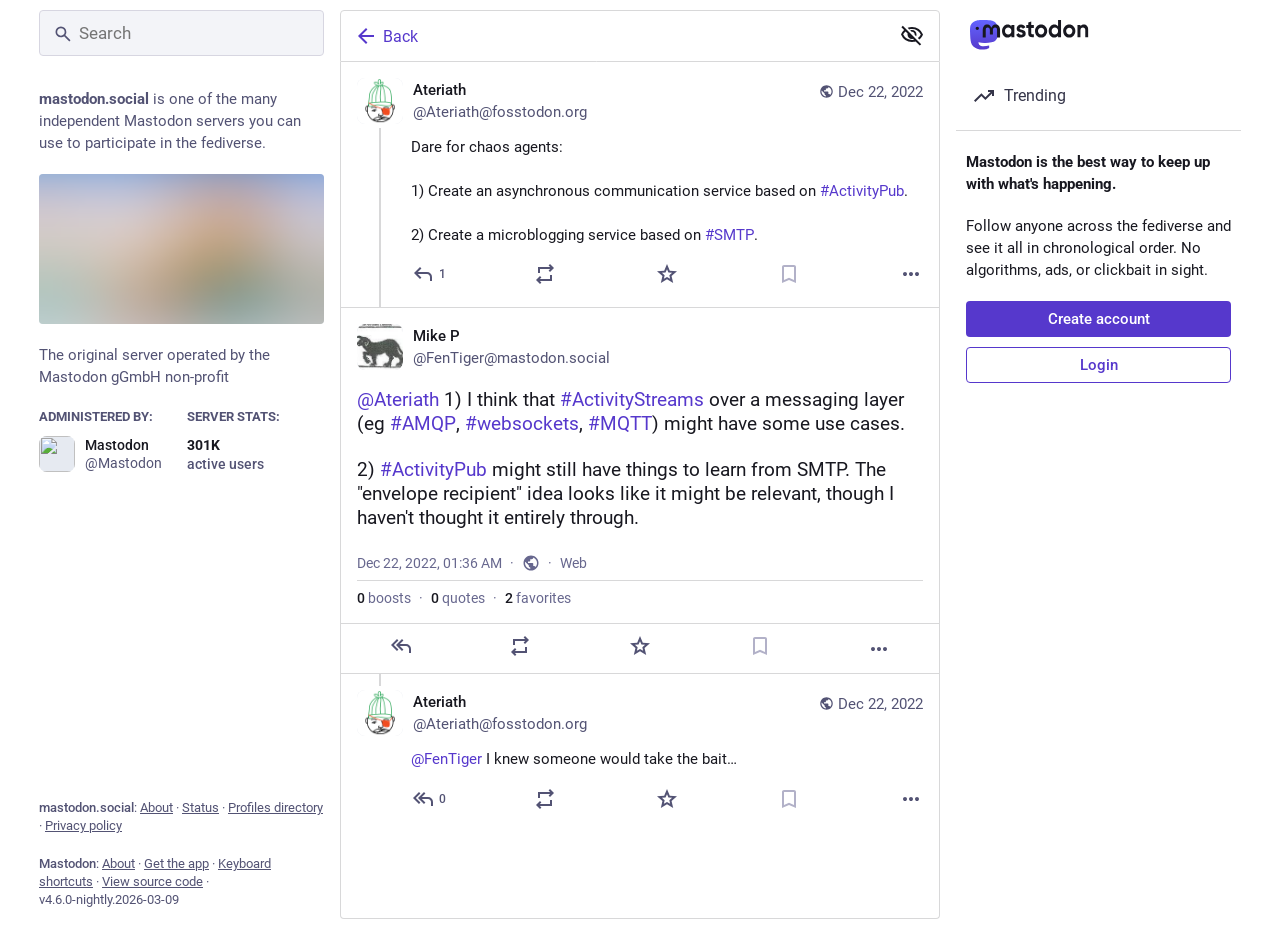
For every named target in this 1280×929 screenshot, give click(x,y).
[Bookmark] (789, 274)
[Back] (613, 36)
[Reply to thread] (430, 799)
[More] (911, 274)
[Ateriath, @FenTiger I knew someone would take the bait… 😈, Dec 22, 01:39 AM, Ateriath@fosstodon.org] (640, 753)
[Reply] (430, 274)
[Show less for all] (912, 35)
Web (573, 563)
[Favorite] (667, 274)
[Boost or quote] (545, 274)
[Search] (181, 33)
